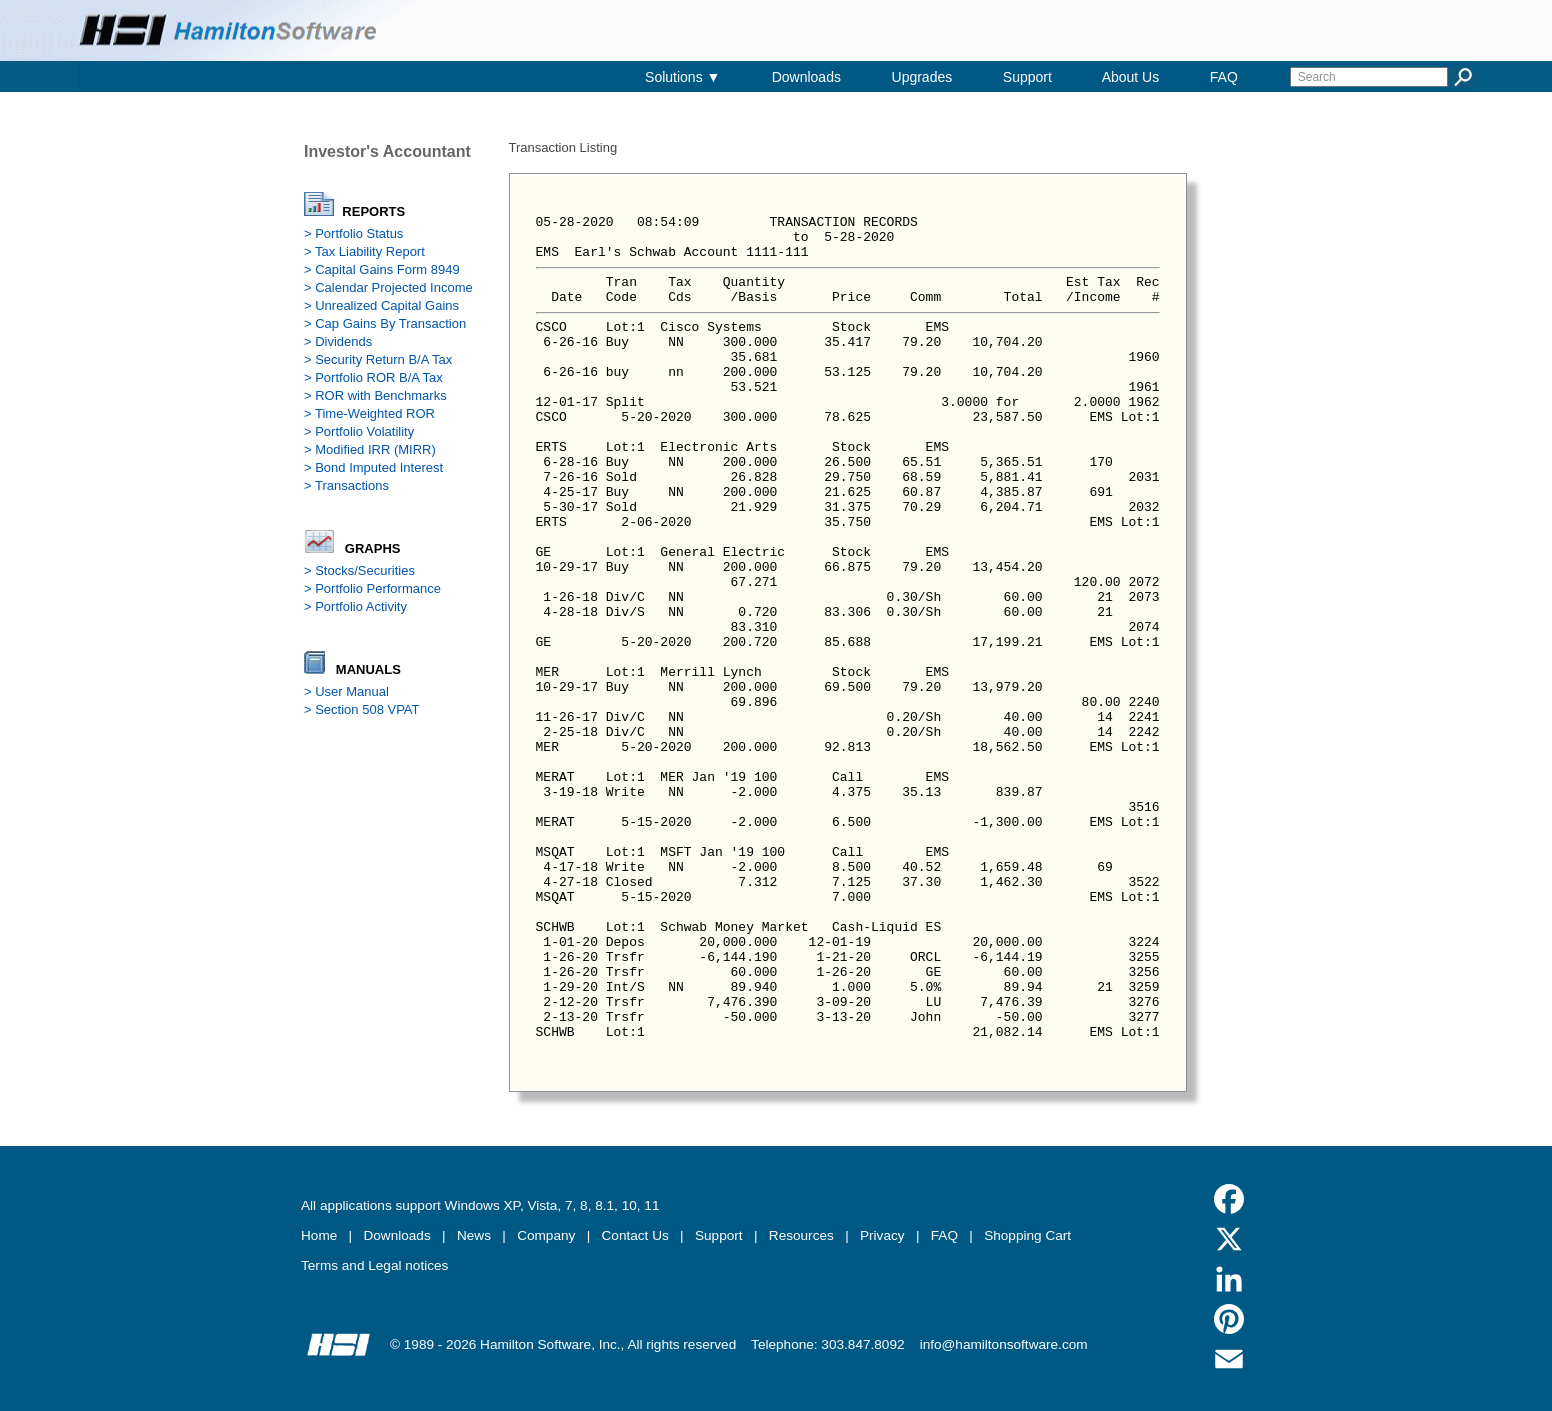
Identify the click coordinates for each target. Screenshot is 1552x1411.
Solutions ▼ (682, 77)
